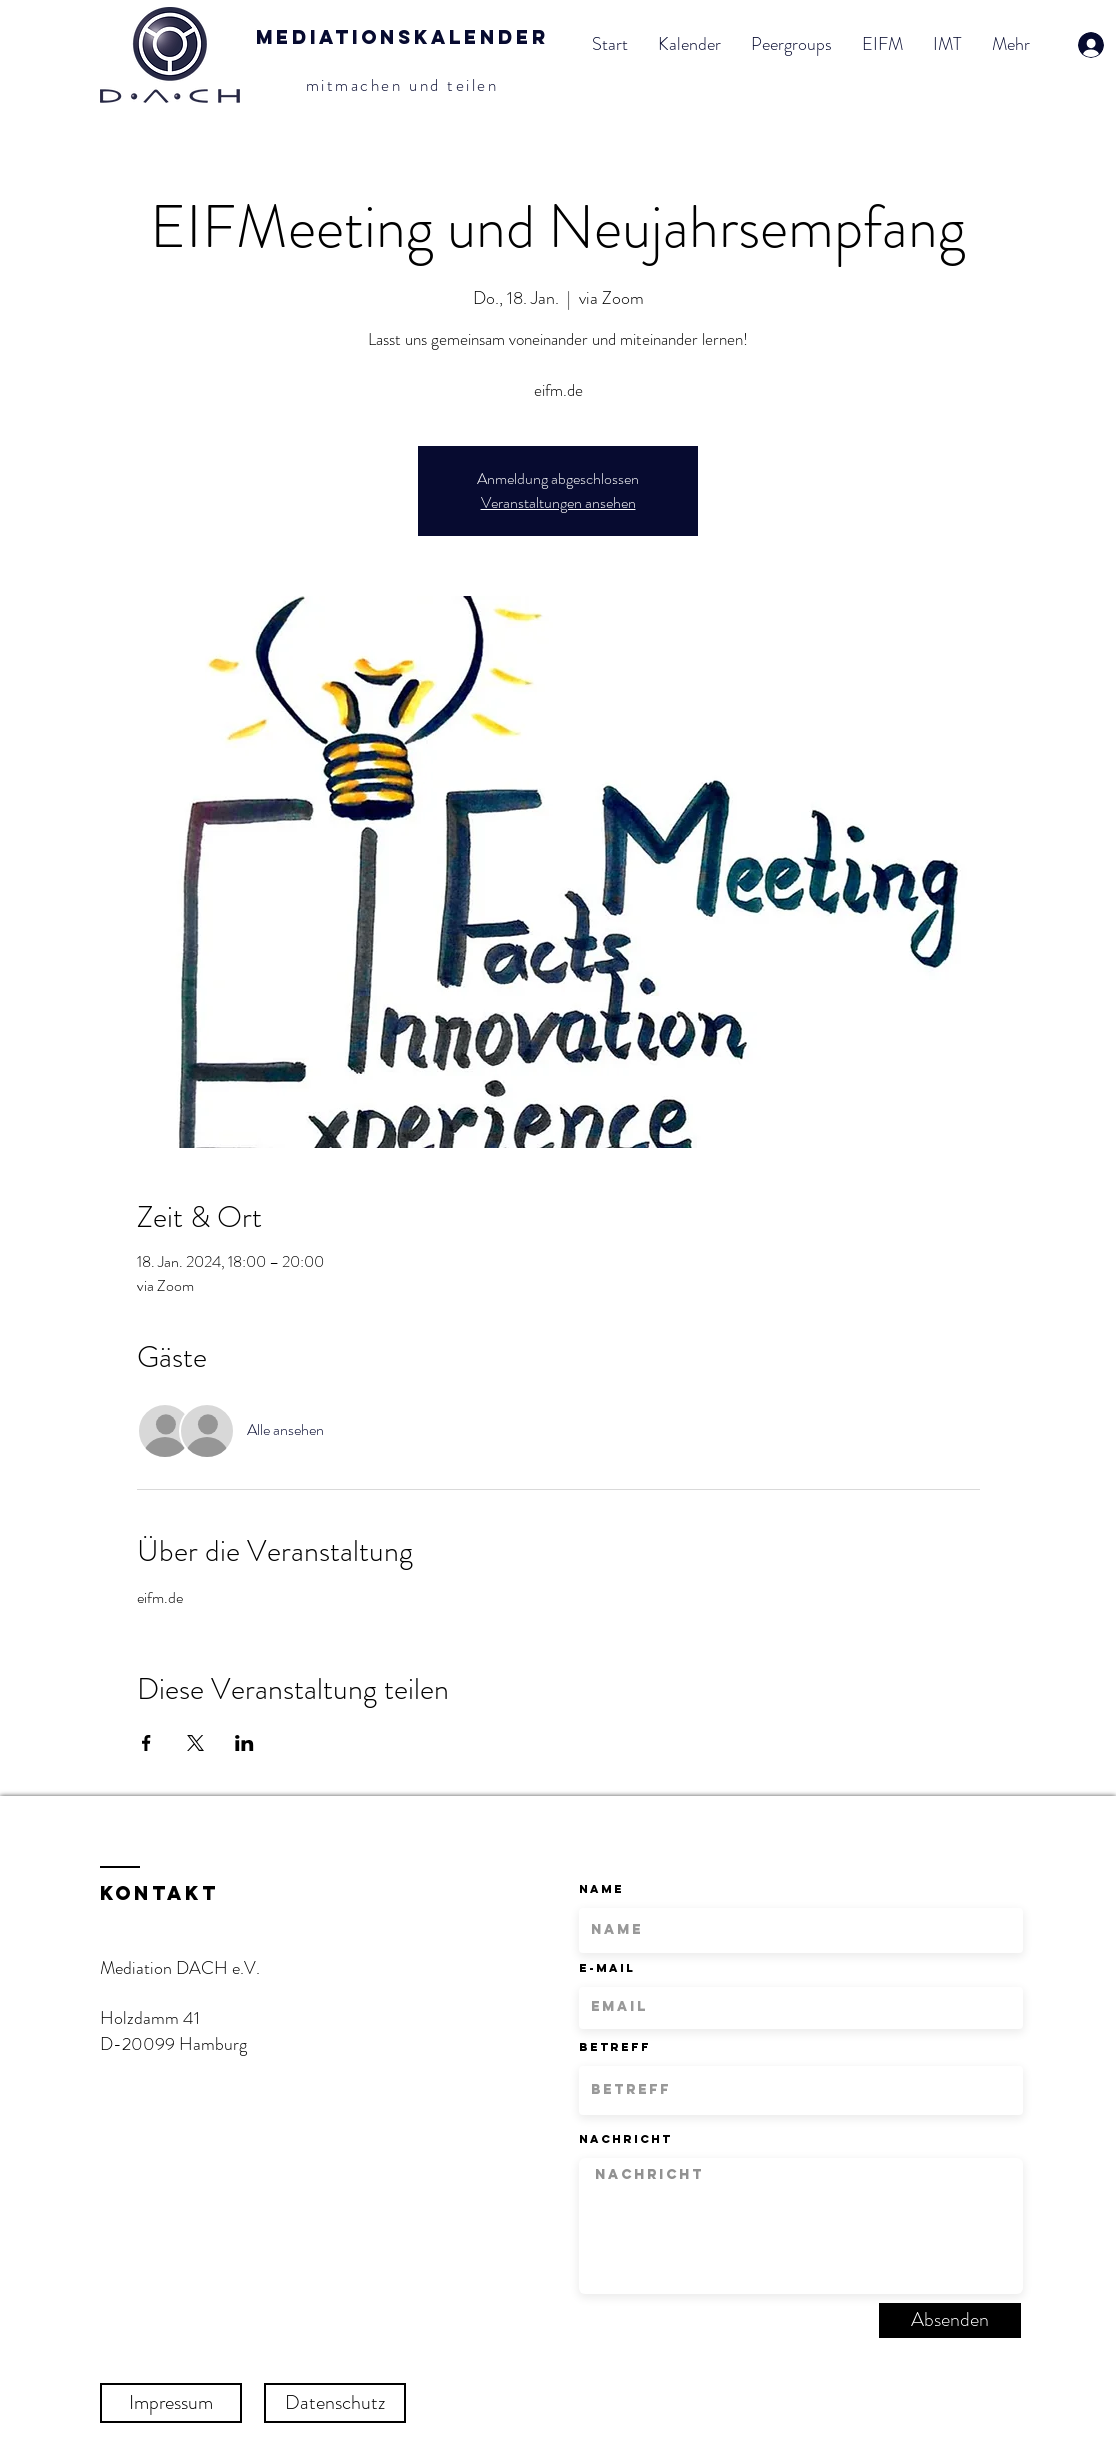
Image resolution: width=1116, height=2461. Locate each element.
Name (601, 1889)
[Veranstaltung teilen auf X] (195, 1743)
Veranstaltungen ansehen (558, 502)
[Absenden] (950, 2320)
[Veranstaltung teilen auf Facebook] (146, 1743)
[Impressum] (171, 2403)
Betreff (615, 2047)
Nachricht (625, 2139)
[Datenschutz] (335, 2403)
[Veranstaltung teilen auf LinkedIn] (244, 1743)
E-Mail (607, 1968)
